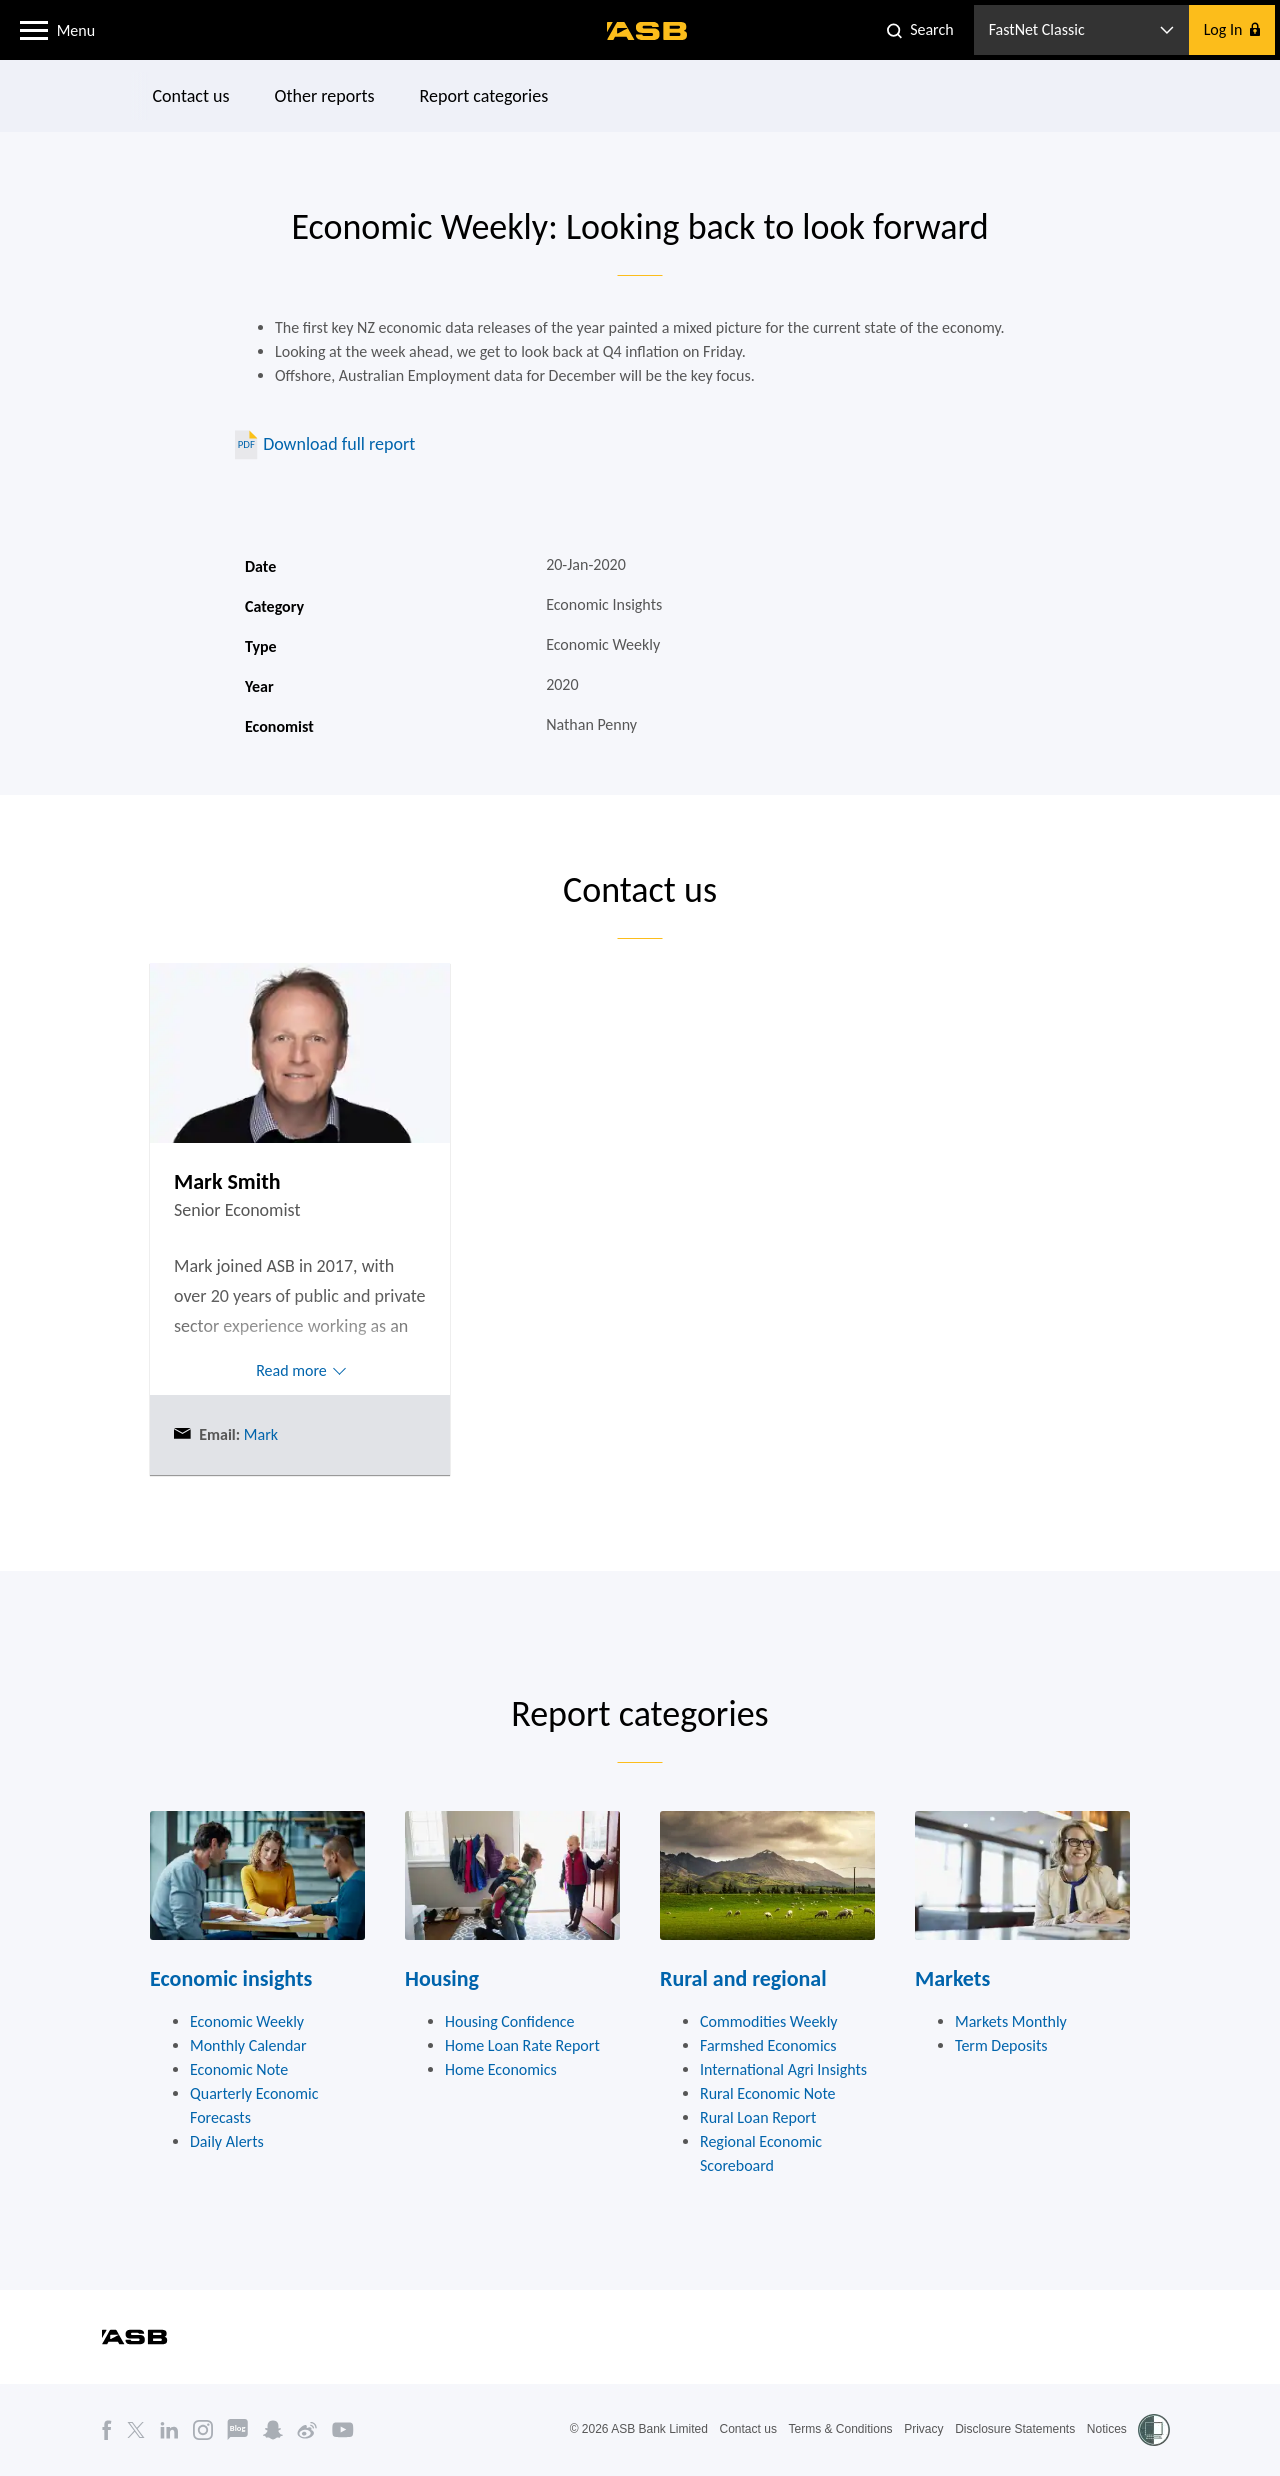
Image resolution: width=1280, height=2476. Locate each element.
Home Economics (501, 2069)
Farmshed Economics (768, 2045)
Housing (442, 1978)
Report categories (484, 96)
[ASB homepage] (647, 31)
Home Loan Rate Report (522, 2045)
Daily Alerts (227, 2141)
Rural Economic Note (768, 2093)
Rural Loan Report (758, 2117)
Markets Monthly (1011, 2021)
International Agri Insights (783, 2069)
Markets (952, 1978)
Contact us (191, 96)
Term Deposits (1001, 2045)
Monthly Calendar (248, 2045)
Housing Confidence (510, 2021)
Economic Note (239, 2069)
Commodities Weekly (769, 2021)
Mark (259, 1434)
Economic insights (231, 1978)
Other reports (325, 96)
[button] (34, 29)
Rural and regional (743, 1978)
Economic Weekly (247, 2021)
